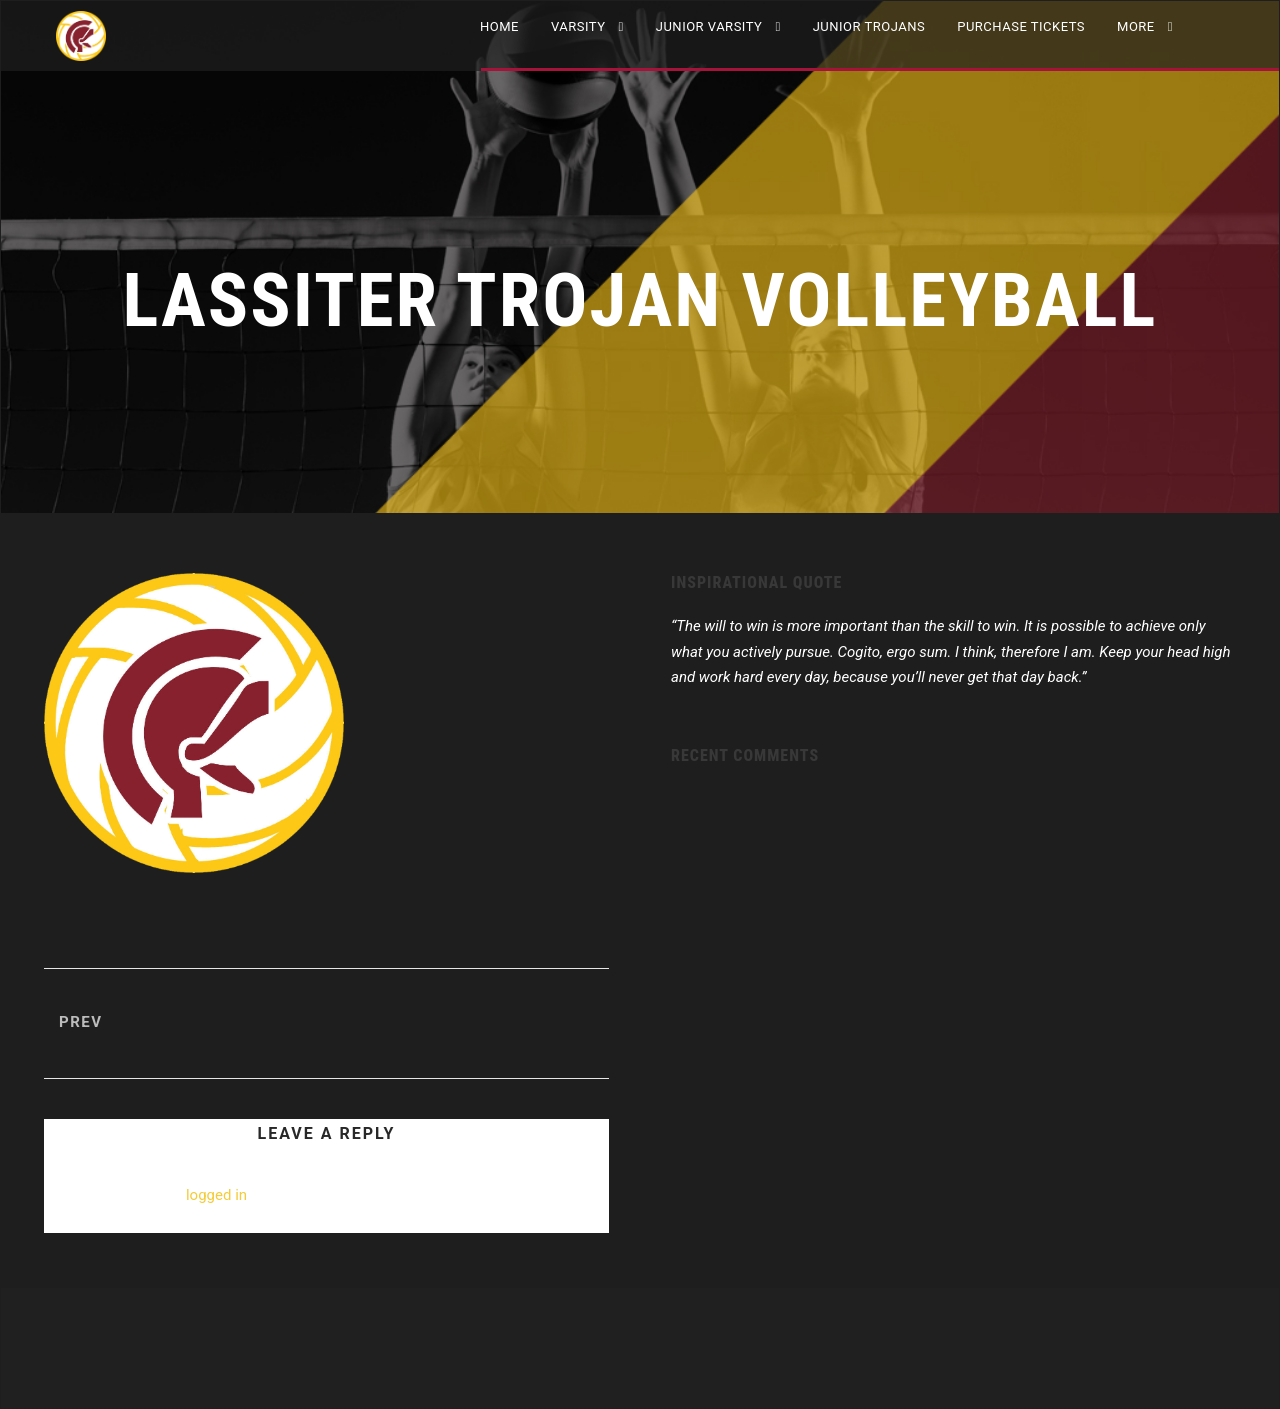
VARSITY (578, 26)
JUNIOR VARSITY (709, 26)
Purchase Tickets (1021, 26)
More (1136, 26)
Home (499, 26)
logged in (216, 1195)
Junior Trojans (869, 26)
